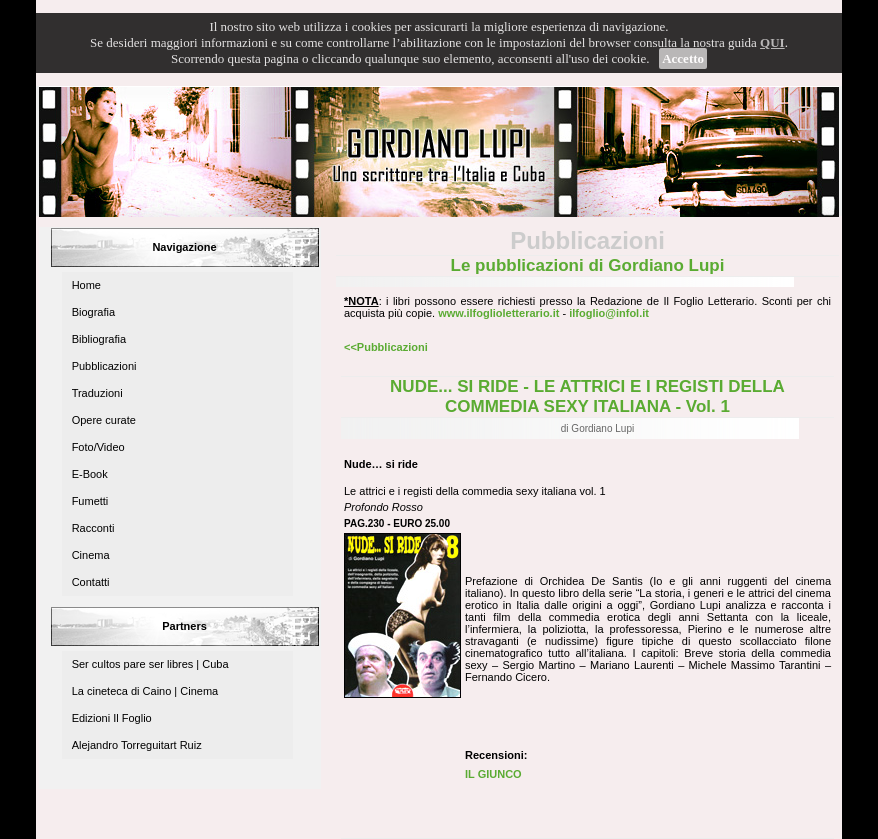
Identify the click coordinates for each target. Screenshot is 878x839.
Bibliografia (99, 339)
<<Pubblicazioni (386, 347)
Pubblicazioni (104, 366)
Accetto (683, 58)
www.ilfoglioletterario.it (498, 313)
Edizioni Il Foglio (112, 718)
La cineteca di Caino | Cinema (145, 691)
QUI (772, 42)
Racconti (93, 528)
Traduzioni (97, 393)
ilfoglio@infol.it (609, 313)
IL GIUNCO (493, 774)
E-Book (90, 474)
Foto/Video (98, 447)
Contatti (91, 582)
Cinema (91, 555)
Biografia (93, 312)
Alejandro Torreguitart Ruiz (137, 745)
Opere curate (104, 420)
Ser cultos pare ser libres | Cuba (150, 664)
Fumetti (90, 501)
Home (86, 285)
